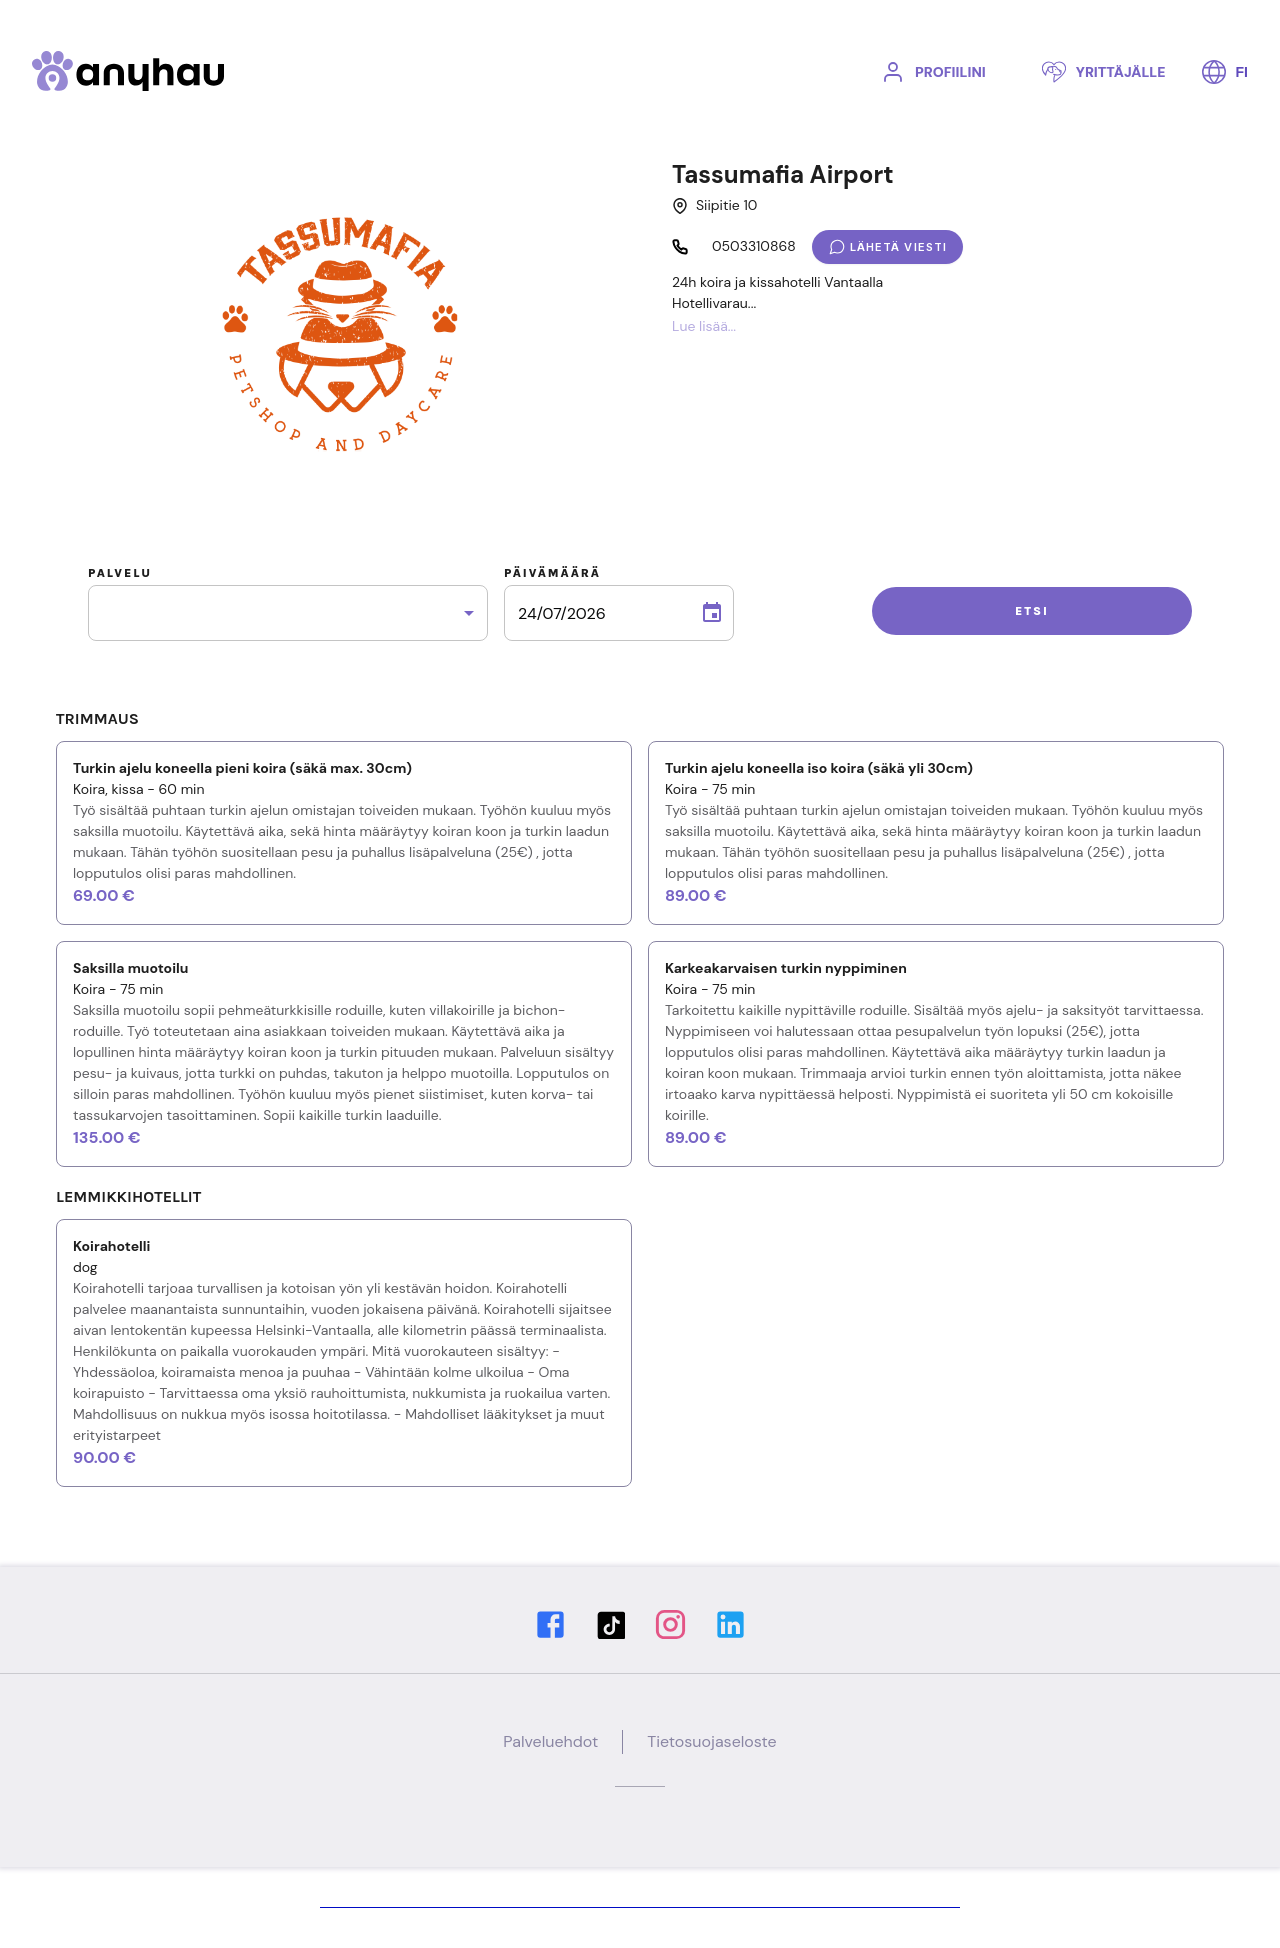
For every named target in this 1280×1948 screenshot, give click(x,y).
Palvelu (120, 573)
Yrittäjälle (1104, 72)
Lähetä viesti (887, 247)
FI (1225, 72)
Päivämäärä (552, 573)
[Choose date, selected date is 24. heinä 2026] (712, 613)
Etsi (1032, 611)
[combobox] (288, 613)
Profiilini (933, 72)
